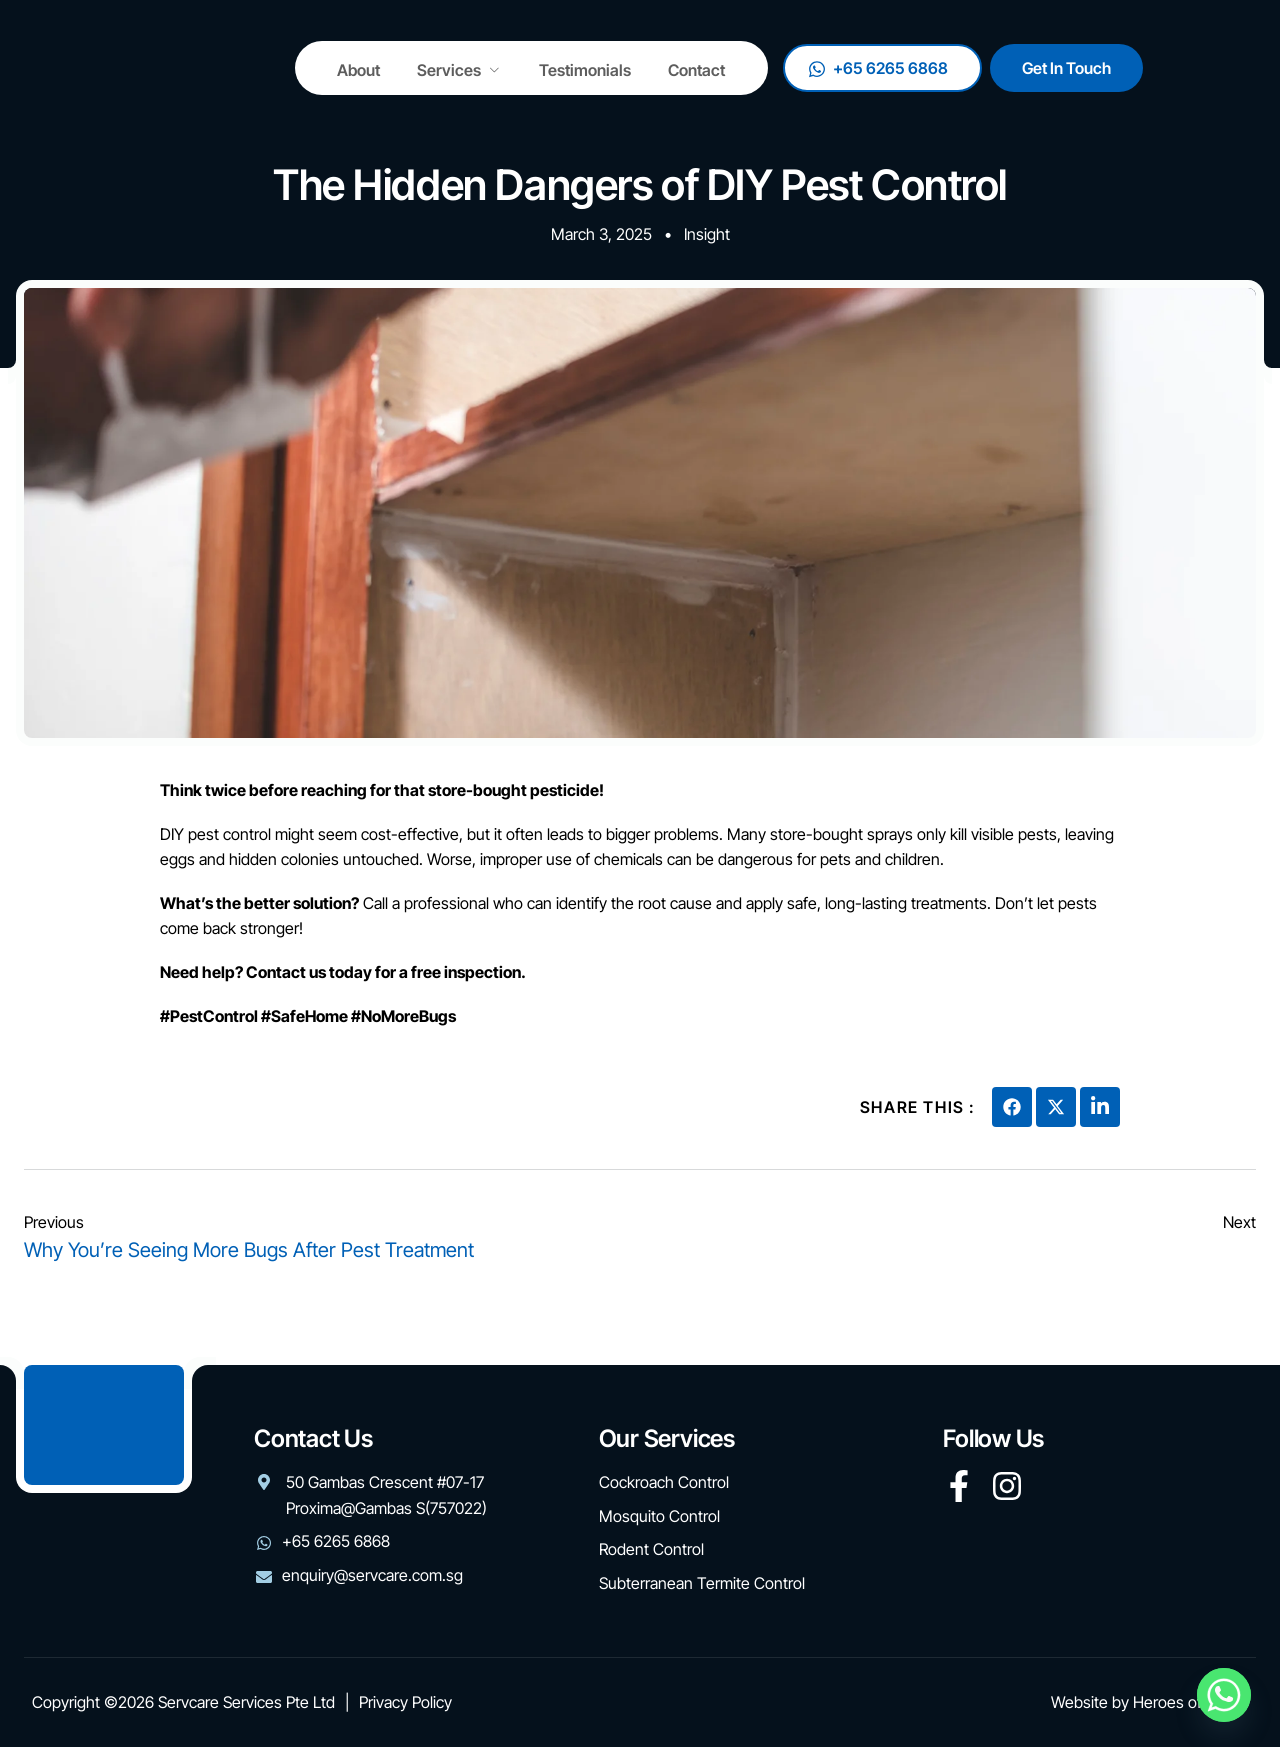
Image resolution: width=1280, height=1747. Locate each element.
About (361, 71)
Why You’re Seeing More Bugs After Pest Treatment (249, 1250)
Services (465, 71)
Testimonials (594, 71)
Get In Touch (1179, 71)
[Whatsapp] (1224, 1695)
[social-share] (1012, 1107)
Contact (708, 71)
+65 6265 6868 (991, 71)
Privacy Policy (405, 1702)
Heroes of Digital (1190, 1702)
